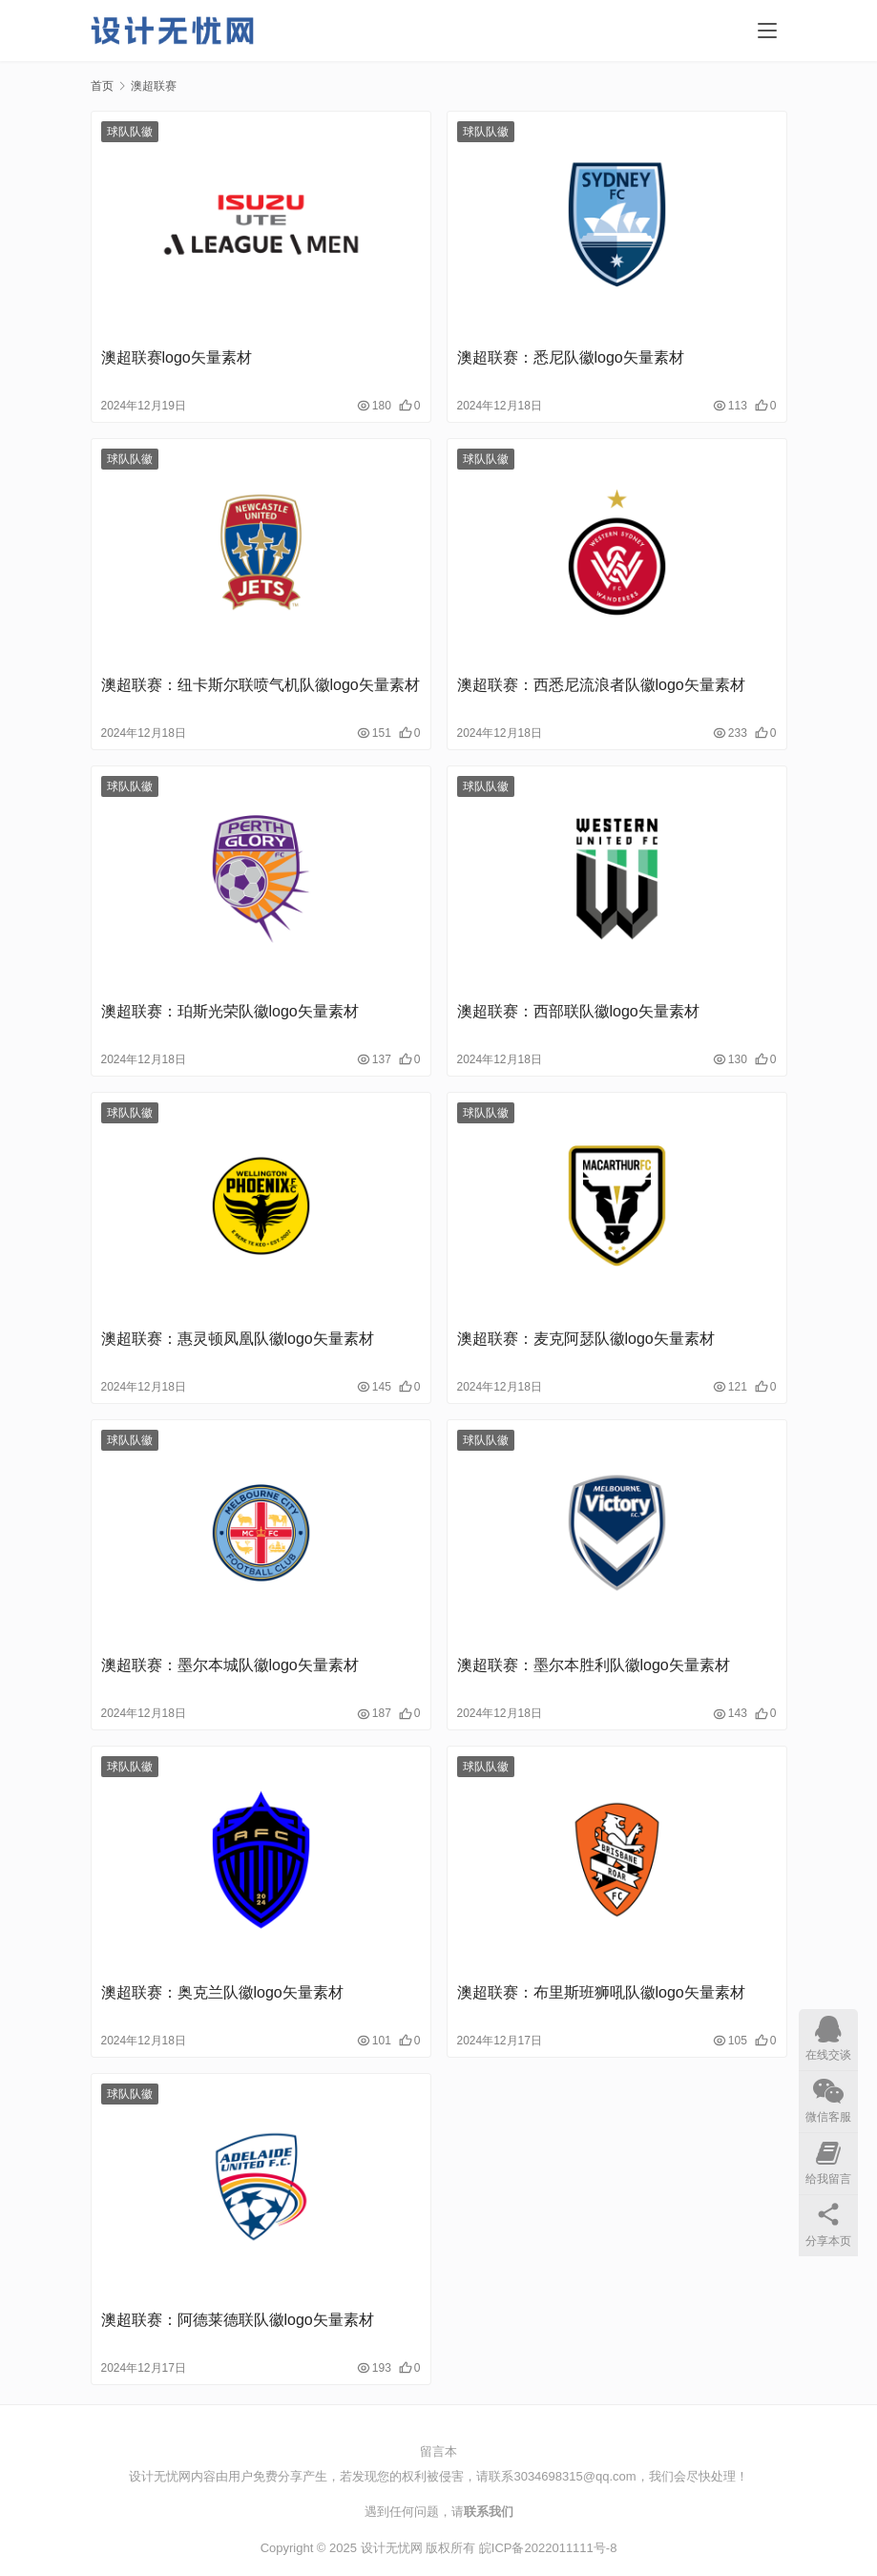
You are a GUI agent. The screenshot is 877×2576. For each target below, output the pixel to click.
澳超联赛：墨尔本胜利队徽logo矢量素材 (593, 1665)
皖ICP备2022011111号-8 (548, 2548)
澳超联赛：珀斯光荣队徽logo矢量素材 (230, 1011)
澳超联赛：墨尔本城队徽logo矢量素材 (230, 1665)
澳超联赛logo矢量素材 (176, 357)
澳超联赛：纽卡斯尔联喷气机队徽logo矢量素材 (260, 685)
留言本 (438, 2451)
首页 (102, 86)
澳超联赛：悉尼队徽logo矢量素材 (570, 357)
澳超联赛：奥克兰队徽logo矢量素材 (222, 1992)
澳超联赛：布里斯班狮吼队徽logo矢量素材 (601, 1992)
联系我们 (488, 2511)
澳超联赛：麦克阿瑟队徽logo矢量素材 (586, 1338)
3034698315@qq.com (574, 2476)
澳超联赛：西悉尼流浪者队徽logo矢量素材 (601, 685)
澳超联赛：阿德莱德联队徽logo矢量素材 (237, 2320)
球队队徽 (130, 131)
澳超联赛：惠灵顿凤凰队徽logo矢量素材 (237, 1338)
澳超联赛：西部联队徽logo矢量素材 (578, 1011)
